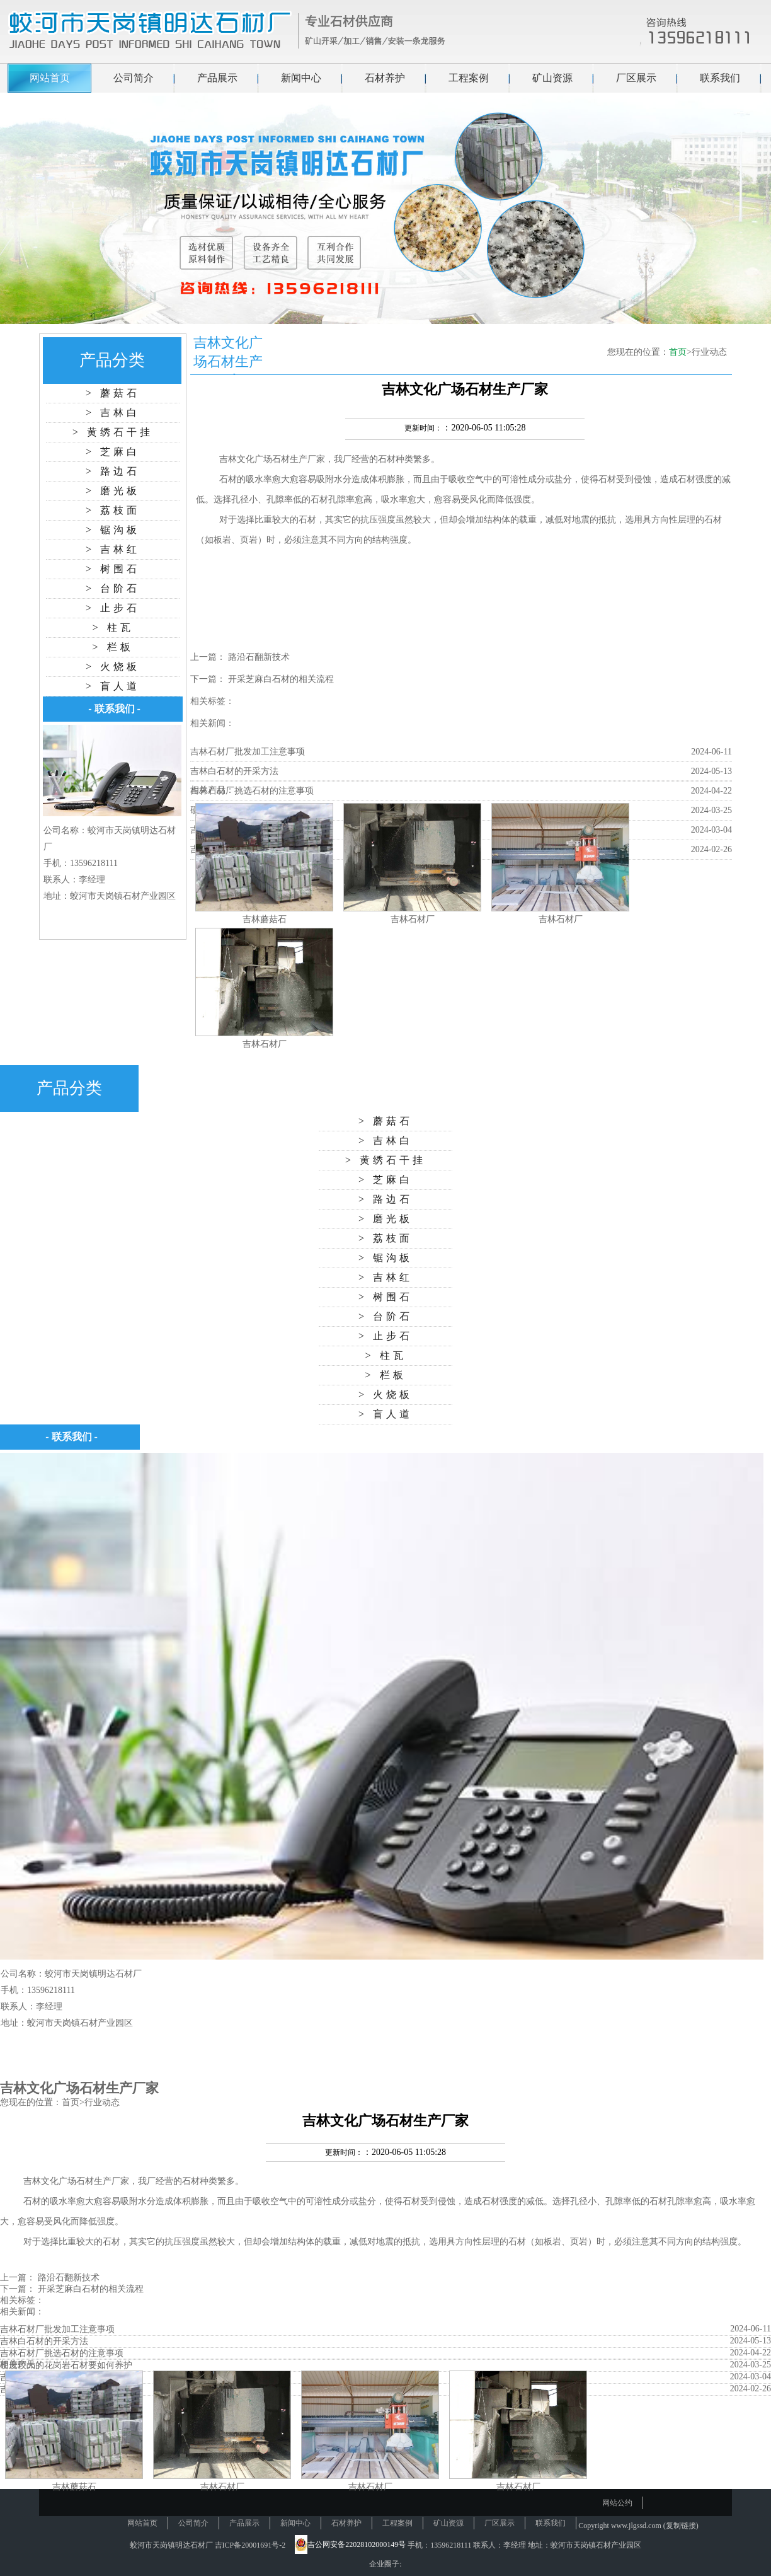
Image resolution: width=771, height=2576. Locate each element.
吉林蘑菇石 (265, 919)
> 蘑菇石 (113, 393)
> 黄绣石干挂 (112, 432)
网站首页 (50, 77)
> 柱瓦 (112, 627)
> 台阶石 (113, 588)
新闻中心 (301, 77)
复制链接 (681, 2525)
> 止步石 (113, 608)
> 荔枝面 (113, 510)
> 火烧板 (113, 666)
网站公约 (617, 2502)
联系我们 (720, 77)
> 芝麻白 (113, 451)
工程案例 (468, 77)
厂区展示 (636, 77)
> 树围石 (113, 568)
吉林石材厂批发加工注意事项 (247, 751)
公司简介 (133, 77)
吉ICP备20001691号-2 (250, 2545)
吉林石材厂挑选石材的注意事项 (252, 790)
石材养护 (385, 77)
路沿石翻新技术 (259, 657)
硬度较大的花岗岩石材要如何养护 (66, 2365)
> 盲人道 (113, 686)
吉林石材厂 (413, 919)
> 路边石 (113, 471)
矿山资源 (552, 77)
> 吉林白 (113, 412)
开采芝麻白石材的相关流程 (281, 679)
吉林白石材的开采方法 (234, 771)
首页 (678, 352)
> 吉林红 (113, 549)
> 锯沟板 (113, 529)
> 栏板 (112, 647)
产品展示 (217, 77)
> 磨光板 (113, 490)
